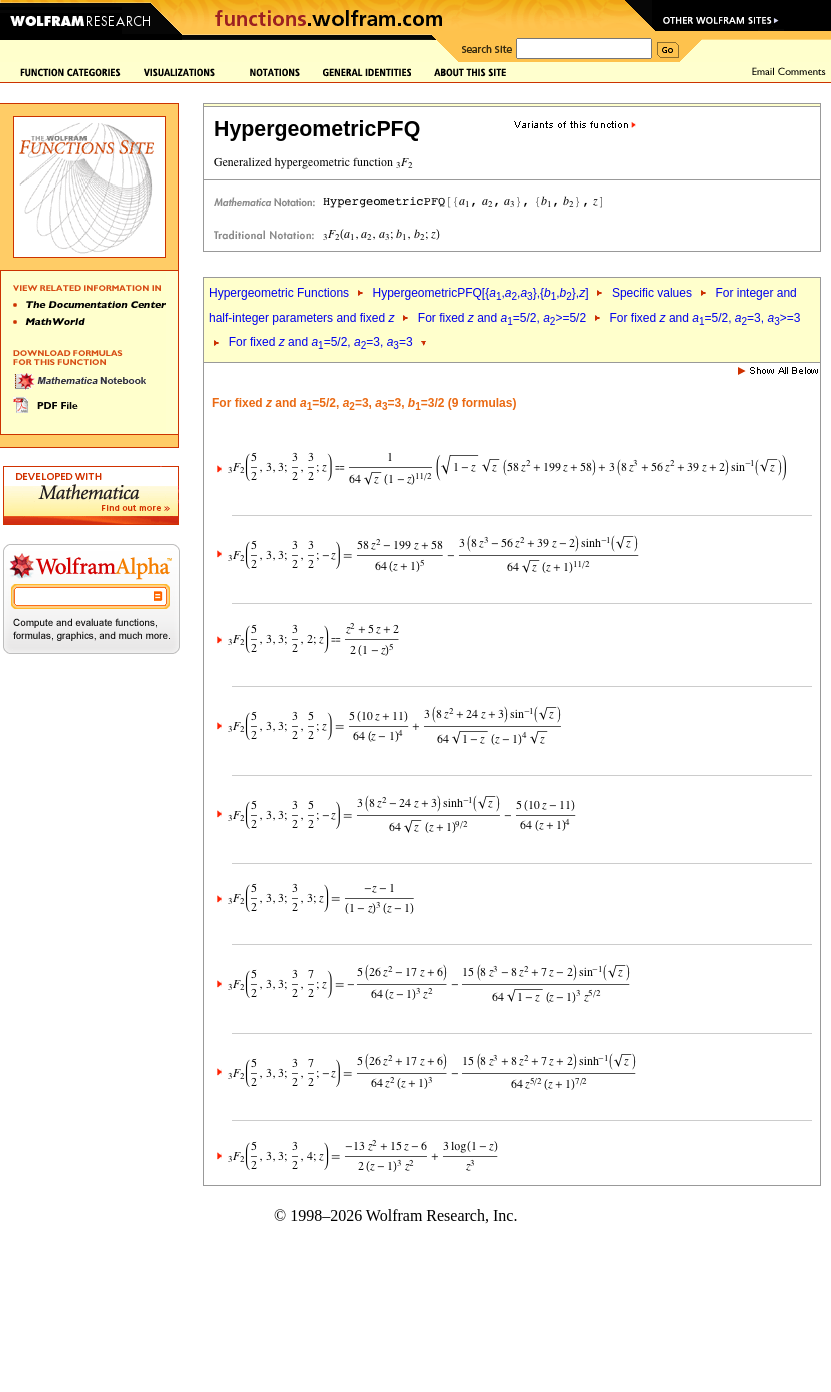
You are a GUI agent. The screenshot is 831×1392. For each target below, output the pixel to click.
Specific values (652, 293)
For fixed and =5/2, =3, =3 (321, 342)
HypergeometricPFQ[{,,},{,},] (480, 293)
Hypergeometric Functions (279, 293)
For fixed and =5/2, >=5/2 (502, 318)
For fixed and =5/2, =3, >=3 (705, 318)
